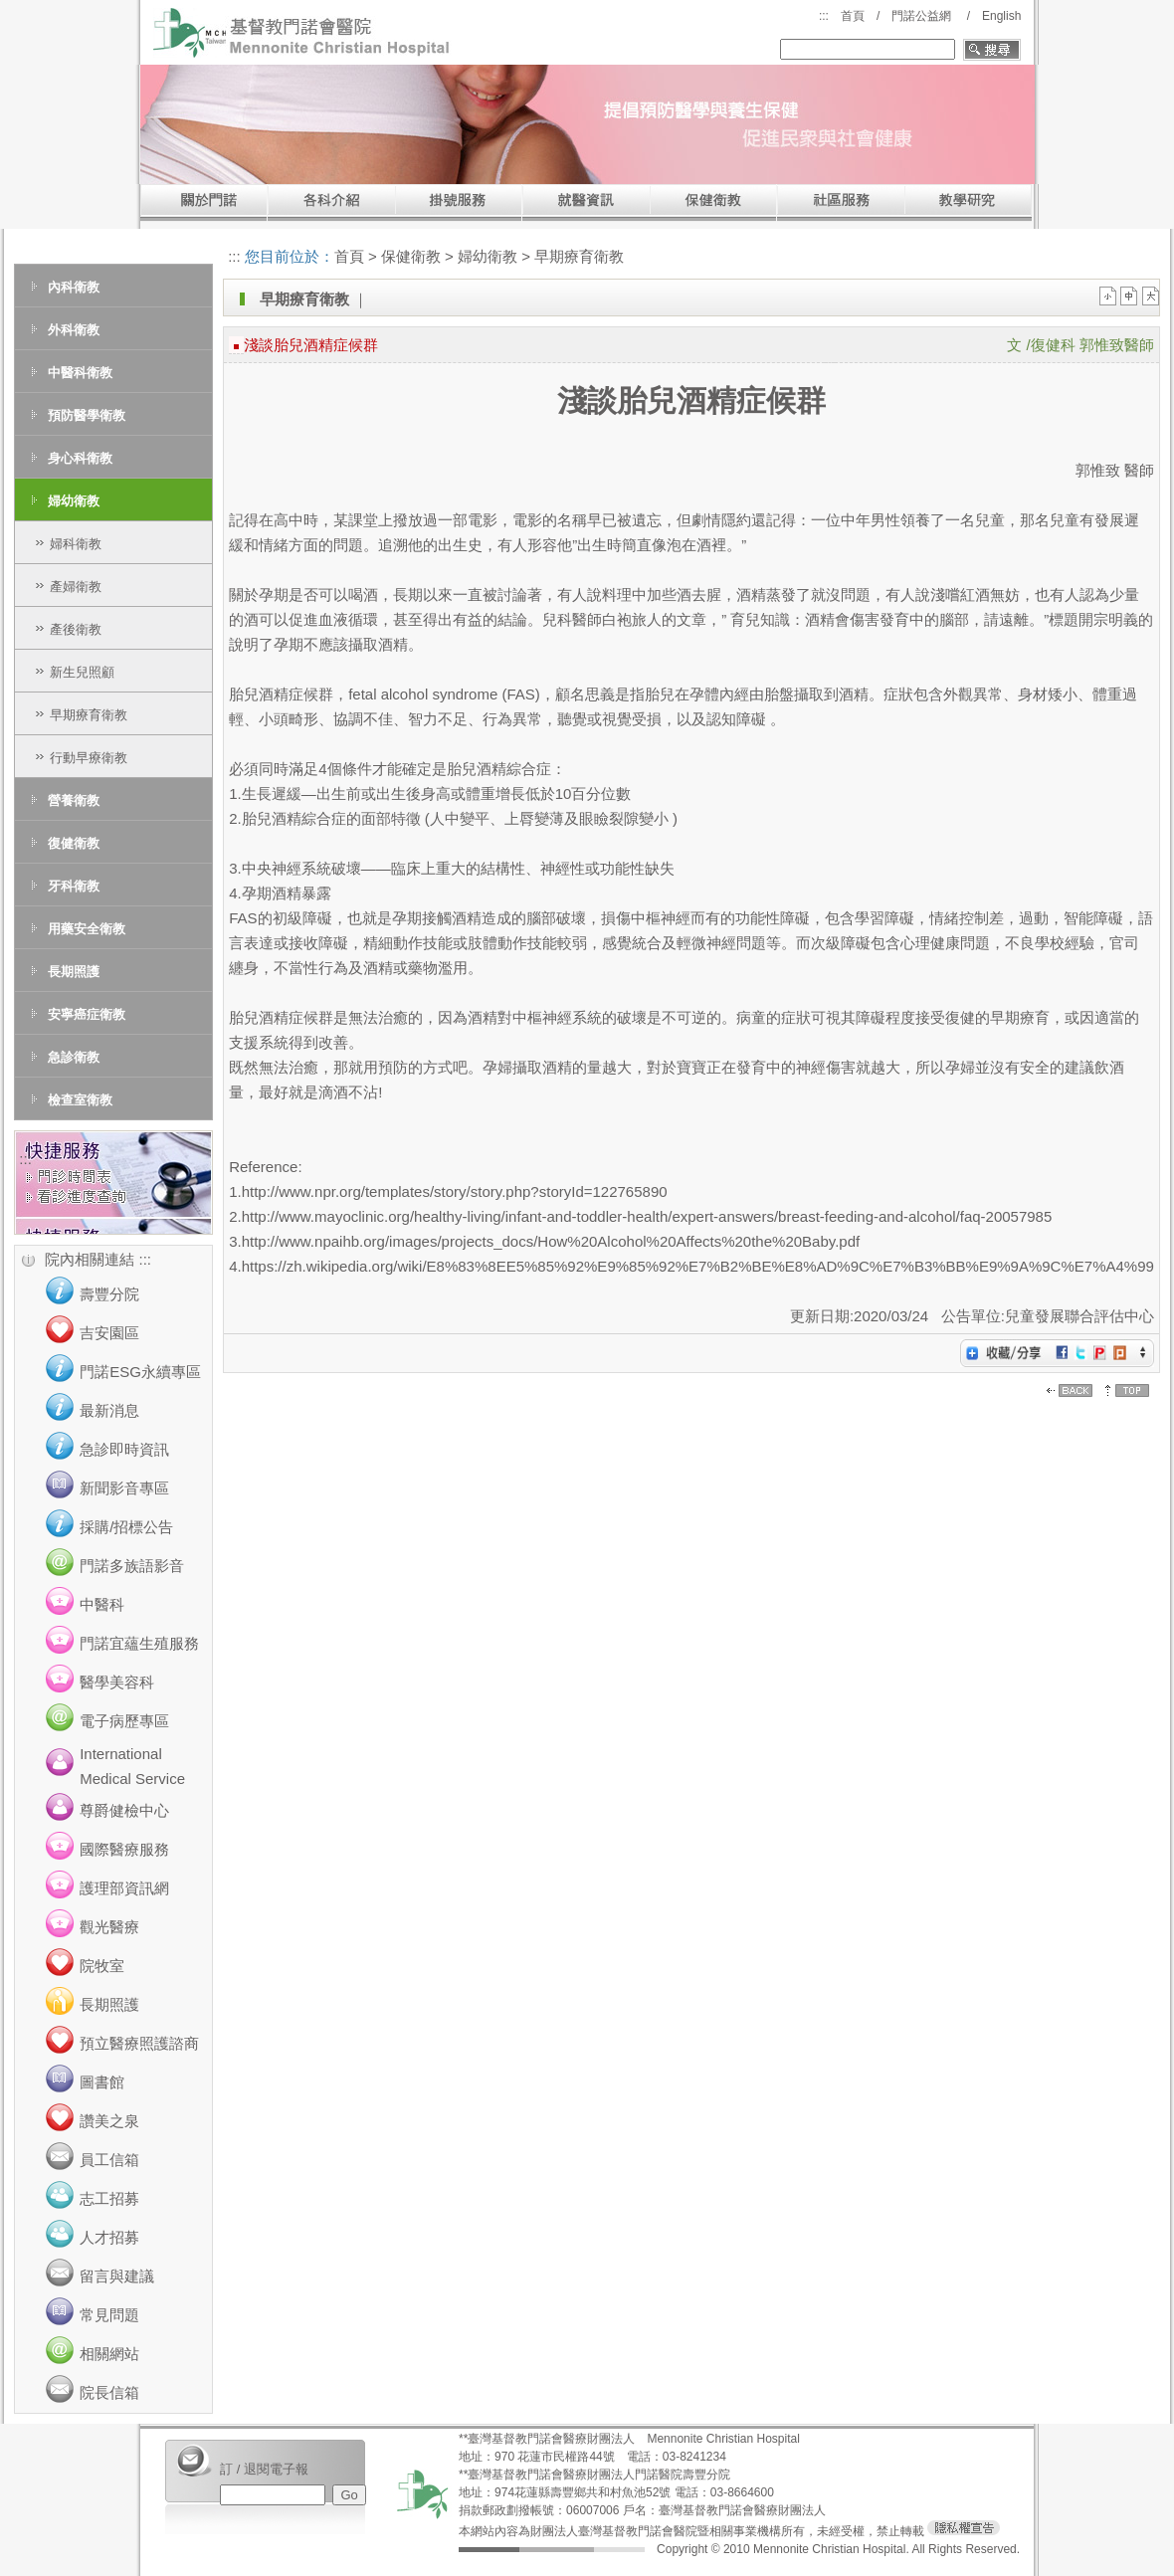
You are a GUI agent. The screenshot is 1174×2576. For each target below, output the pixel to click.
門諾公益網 (921, 16)
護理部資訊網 (124, 1888)
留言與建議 (117, 2276)
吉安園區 (109, 1332)
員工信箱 (109, 2159)
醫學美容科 (117, 1682)
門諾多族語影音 (132, 1565)
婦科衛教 (75, 543)
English (1001, 16)
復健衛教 (73, 843)
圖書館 (102, 2082)
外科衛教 (73, 329)
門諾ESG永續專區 (140, 1371)
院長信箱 (109, 2392)
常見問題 (109, 2314)
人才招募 (109, 2237)
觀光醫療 (109, 1926)
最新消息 (109, 1410)
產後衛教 (75, 629)
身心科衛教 (80, 458)
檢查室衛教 (80, 1099)
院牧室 (102, 1965)
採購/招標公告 (126, 1526)
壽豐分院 (109, 1294)
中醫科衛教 (80, 372)
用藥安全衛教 (86, 928)
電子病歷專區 (124, 1720)
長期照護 (73, 971)
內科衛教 (73, 287)
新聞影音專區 (124, 1488)
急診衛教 (73, 1057)
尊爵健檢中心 (124, 1810)
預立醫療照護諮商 (139, 2043)
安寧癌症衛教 (86, 1014)
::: (824, 16)
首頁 (853, 16)
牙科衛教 (73, 886)
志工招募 (109, 2198)
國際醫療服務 (124, 1849)
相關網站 (109, 2353)
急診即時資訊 (124, 1449)
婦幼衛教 (73, 501)
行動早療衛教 (88, 757)
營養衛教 (73, 800)
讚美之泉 (109, 2120)
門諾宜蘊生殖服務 (139, 1643)
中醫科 (102, 1604)
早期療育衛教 (88, 714)
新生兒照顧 (82, 672)
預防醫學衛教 (86, 415)
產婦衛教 (75, 586)
